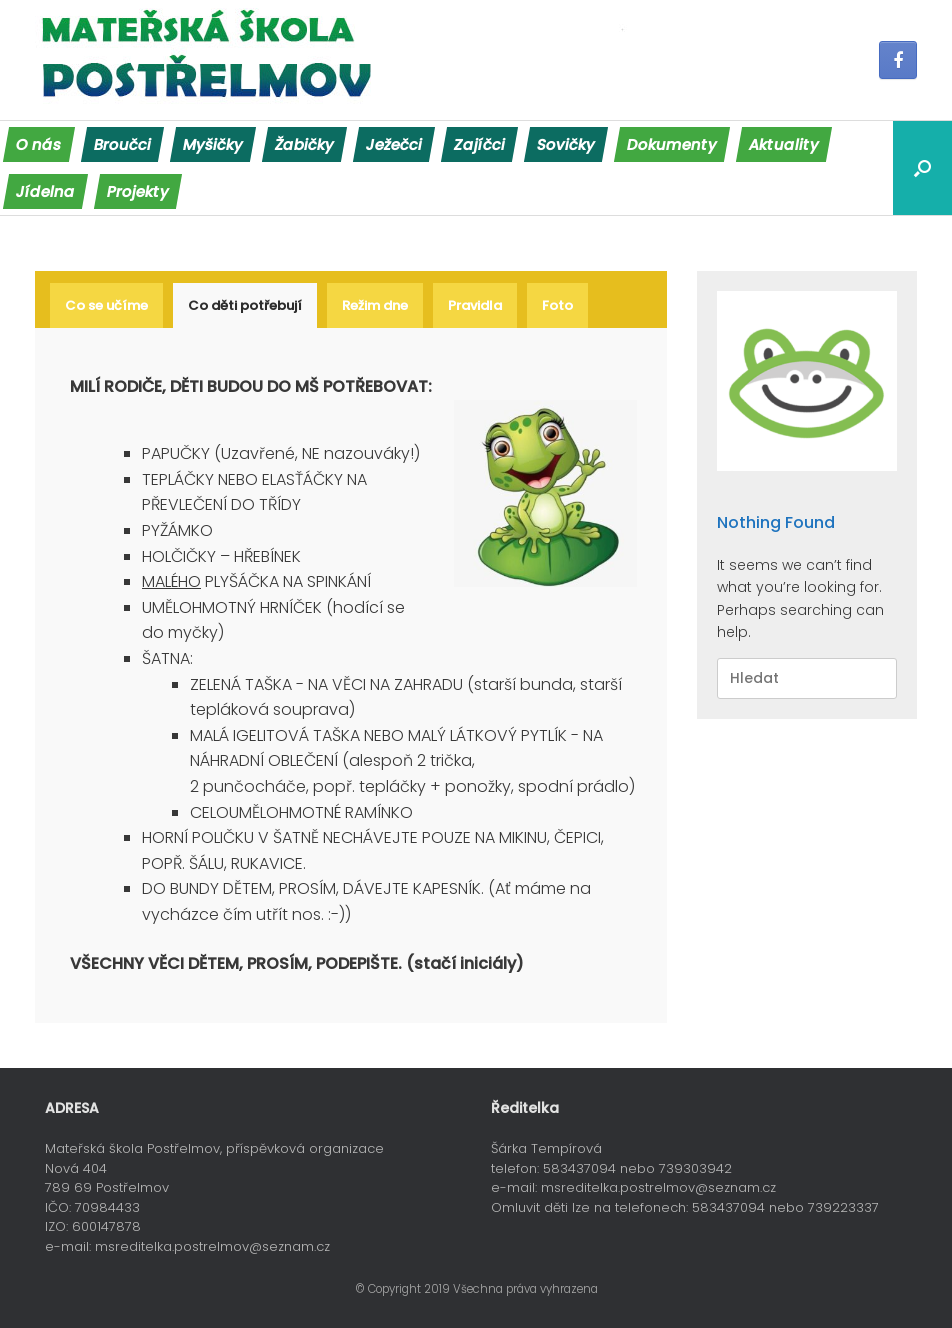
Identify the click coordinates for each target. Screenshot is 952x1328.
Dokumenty (672, 144)
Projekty (138, 191)
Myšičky (213, 144)
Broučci (122, 144)
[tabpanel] (353, 675)
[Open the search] (922, 168)
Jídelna (45, 191)
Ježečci (394, 144)
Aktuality (784, 144)
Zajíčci (479, 144)
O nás (39, 144)
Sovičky (566, 144)
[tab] (106, 305)
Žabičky (304, 144)
